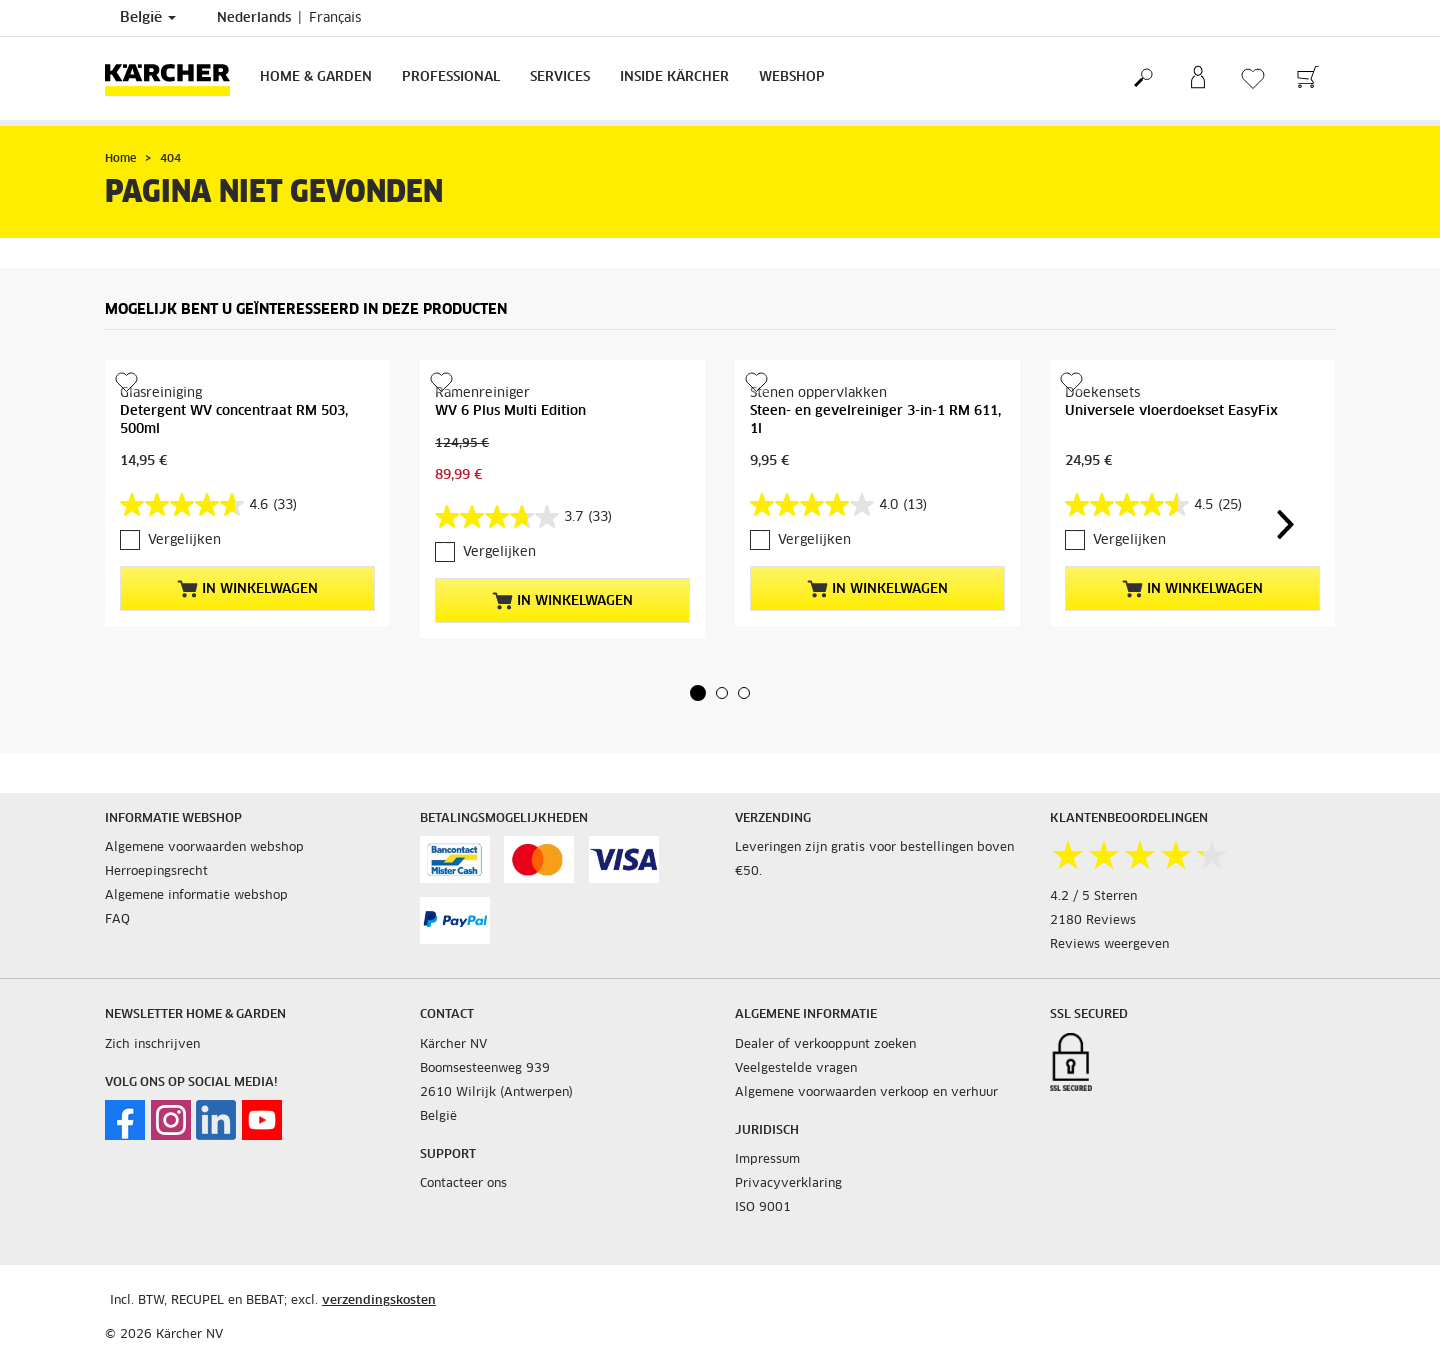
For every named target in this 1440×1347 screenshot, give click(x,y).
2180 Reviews (1093, 921)
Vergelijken (184, 540)
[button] (698, 693)
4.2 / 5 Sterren (1093, 897)
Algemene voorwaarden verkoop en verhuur (866, 1093)
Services (560, 77)
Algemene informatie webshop (196, 896)
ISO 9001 (763, 1208)
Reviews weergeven (1109, 945)
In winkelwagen (247, 589)
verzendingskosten (379, 1301)
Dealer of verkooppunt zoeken (825, 1045)
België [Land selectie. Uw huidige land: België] (148, 18)
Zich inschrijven (152, 1045)
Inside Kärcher (674, 77)
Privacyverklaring (788, 1184)
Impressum (767, 1160)
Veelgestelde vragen (796, 1069)
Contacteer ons (463, 1184)
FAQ (117, 920)
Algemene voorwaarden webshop (204, 848)
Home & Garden (316, 77)
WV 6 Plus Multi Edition (510, 411)
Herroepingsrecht (156, 872)
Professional (451, 77)
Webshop (792, 77)
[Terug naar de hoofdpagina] (175, 78)
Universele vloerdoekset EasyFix (1171, 411)
